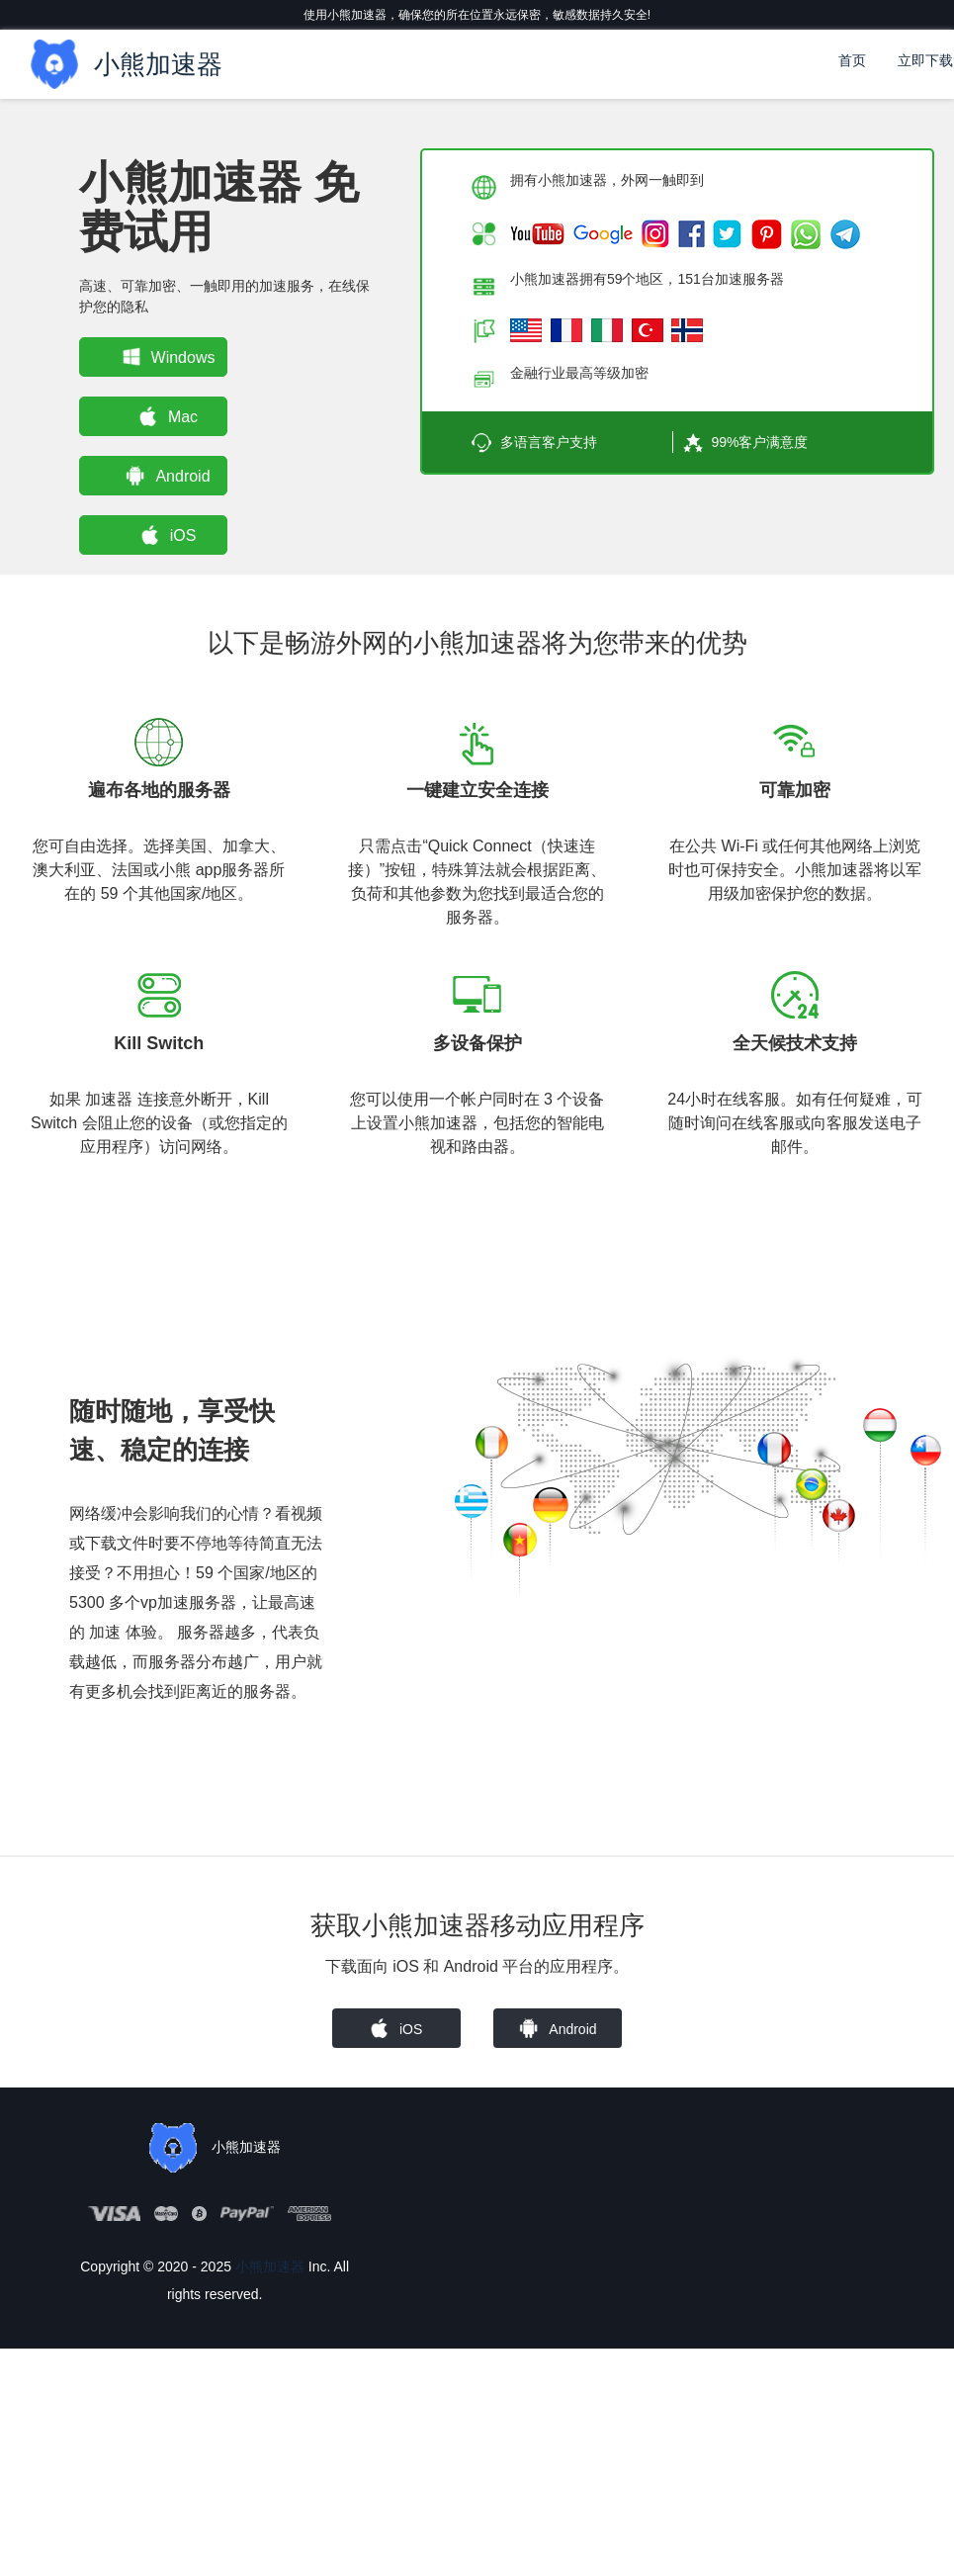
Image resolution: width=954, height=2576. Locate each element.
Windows (164, 357)
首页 (852, 60)
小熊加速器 (269, 2266)
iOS (163, 535)
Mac (164, 416)
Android (164, 476)
